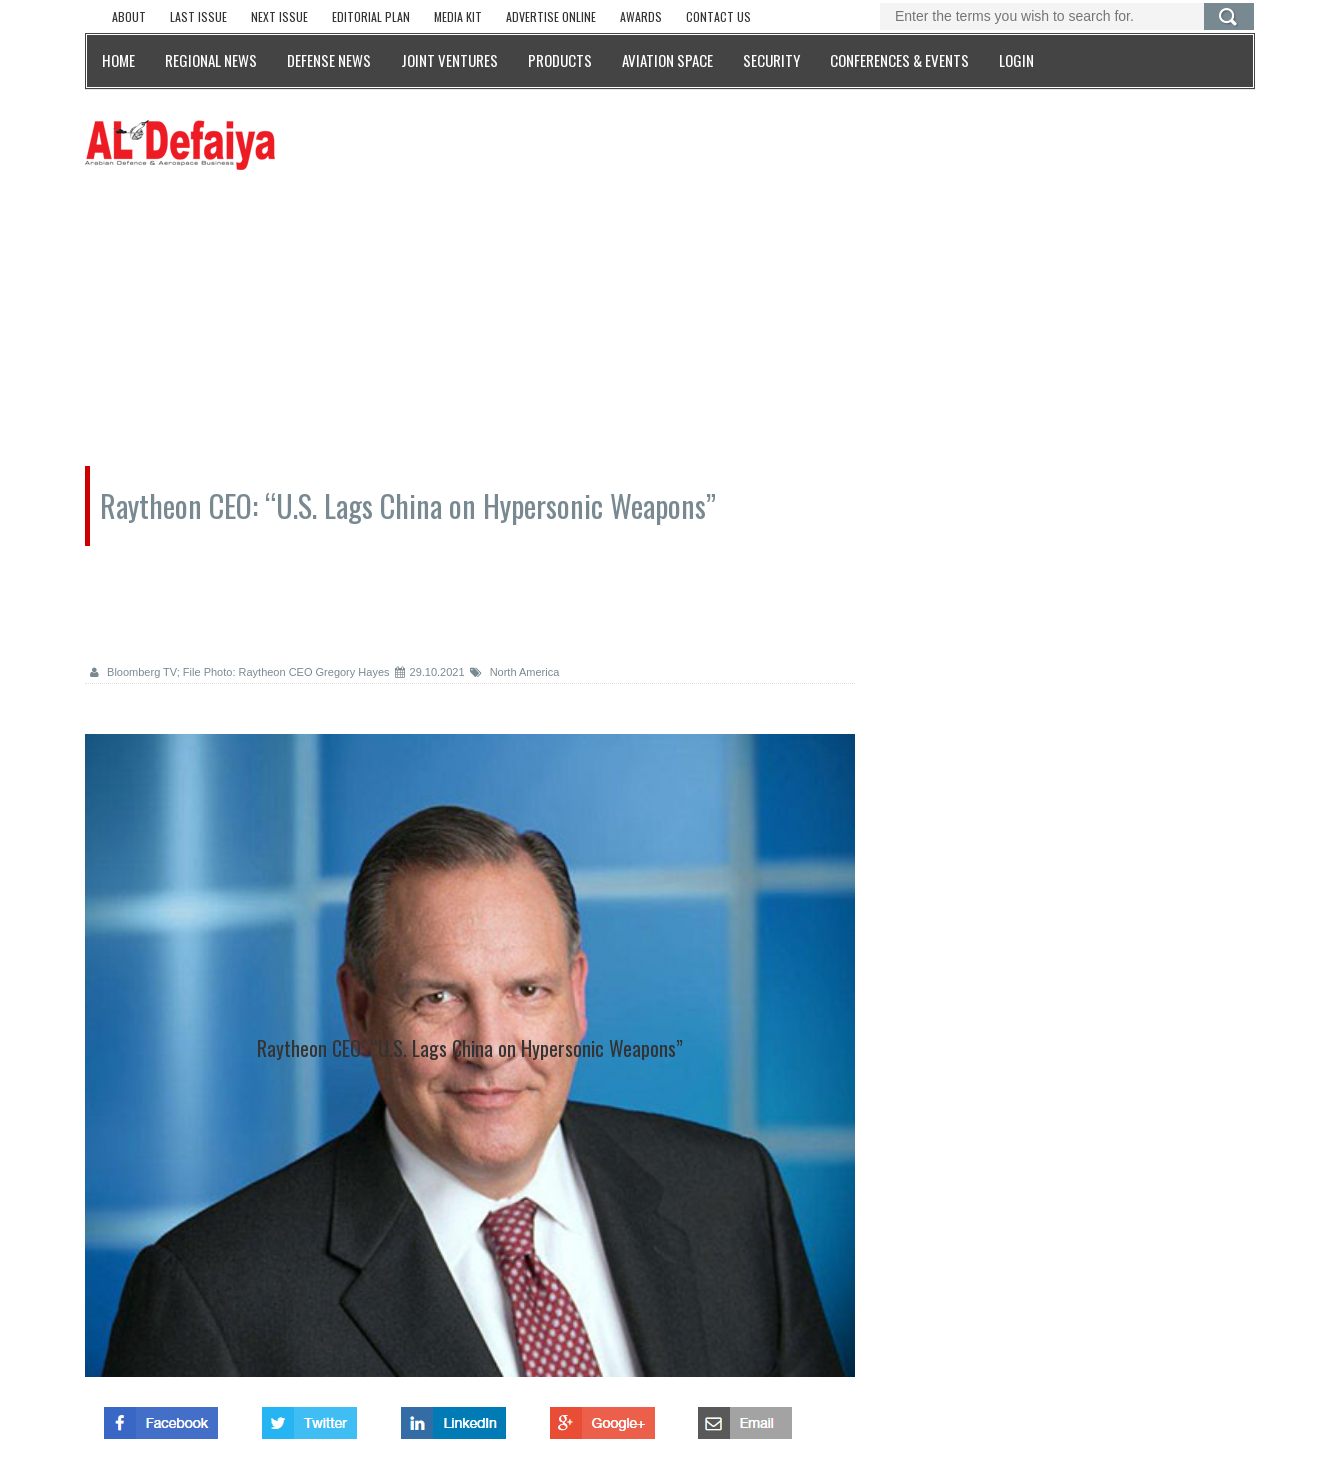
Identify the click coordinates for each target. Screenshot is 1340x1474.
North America (515, 672)
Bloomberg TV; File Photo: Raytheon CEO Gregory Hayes (240, 672)
